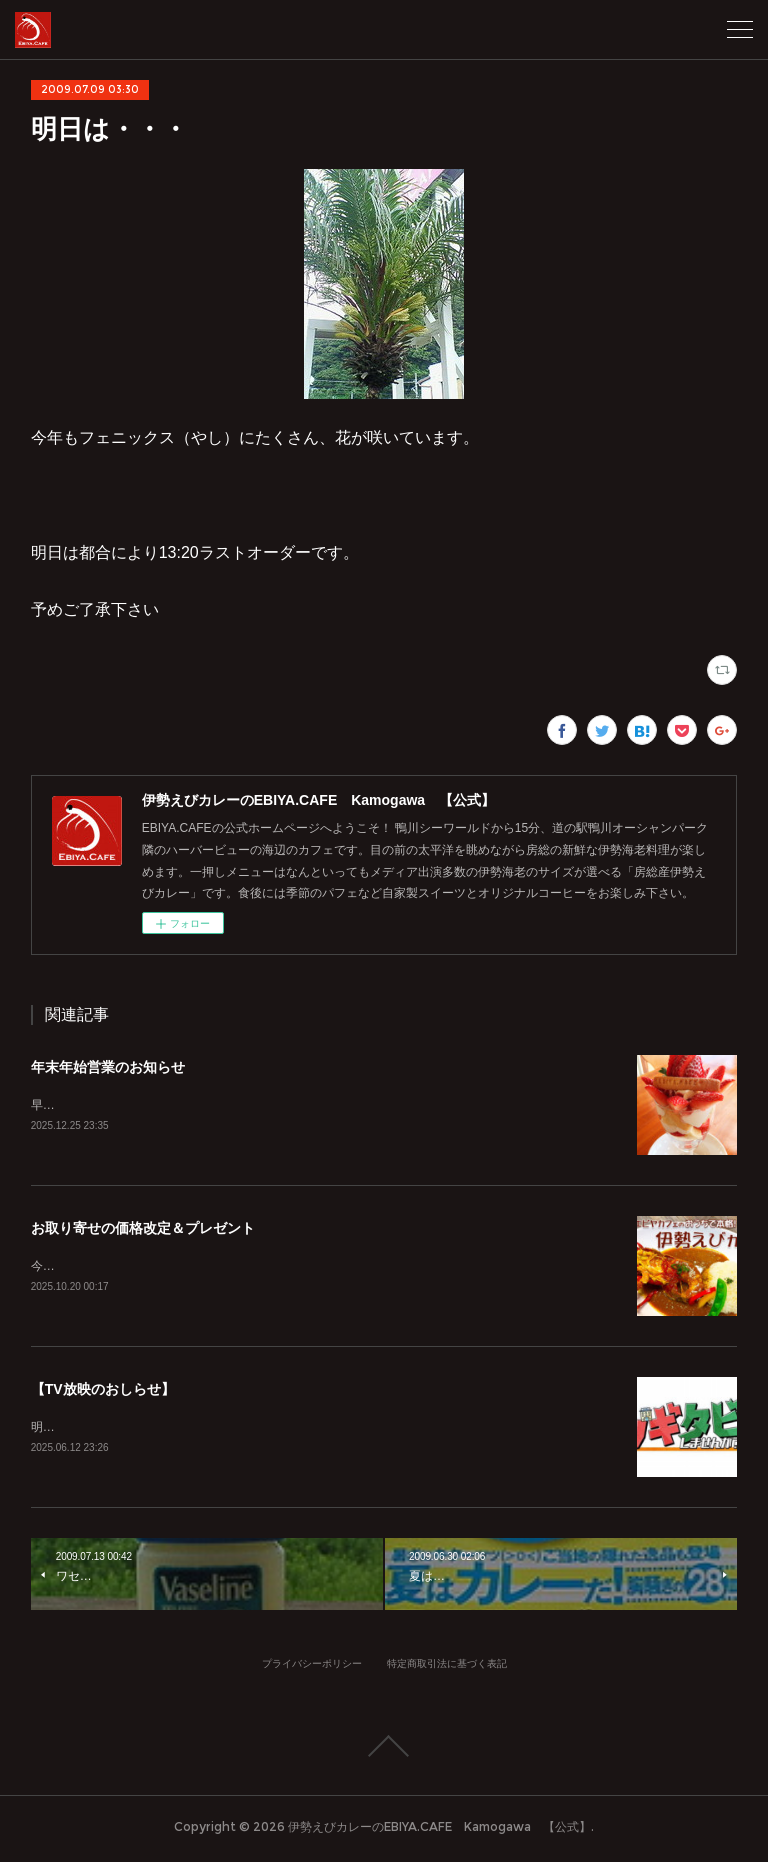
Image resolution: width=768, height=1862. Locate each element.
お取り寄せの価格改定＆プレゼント (143, 1229)
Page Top (384, 1750)
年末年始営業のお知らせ (108, 1067)
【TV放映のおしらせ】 (103, 1392)
